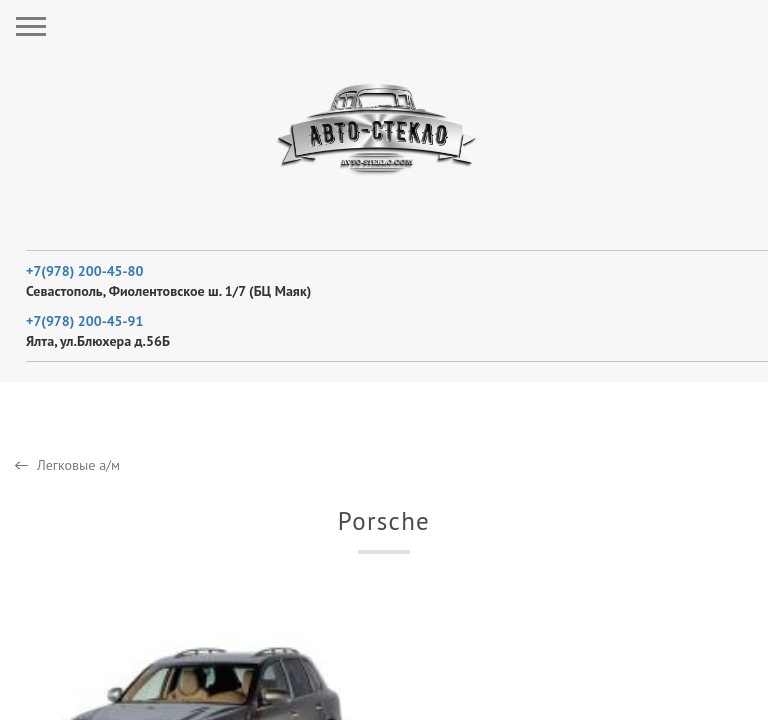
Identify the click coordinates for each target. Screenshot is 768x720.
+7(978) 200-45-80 (84, 271)
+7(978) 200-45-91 (84, 321)
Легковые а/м (78, 465)
